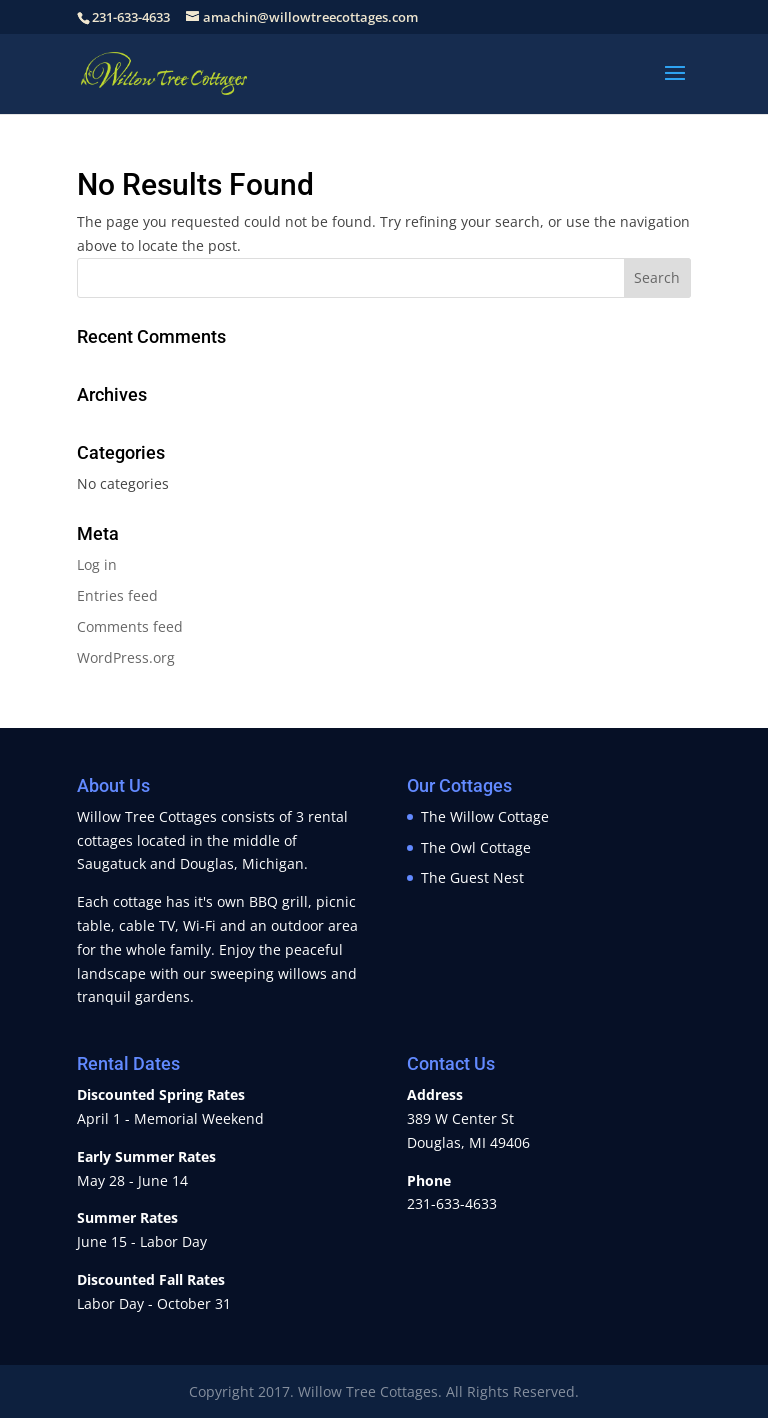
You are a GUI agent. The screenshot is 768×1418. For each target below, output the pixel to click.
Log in (97, 564)
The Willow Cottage (485, 816)
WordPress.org (126, 657)
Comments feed (130, 626)
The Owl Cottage (476, 847)
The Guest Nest (472, 877)
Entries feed (117, 595)
